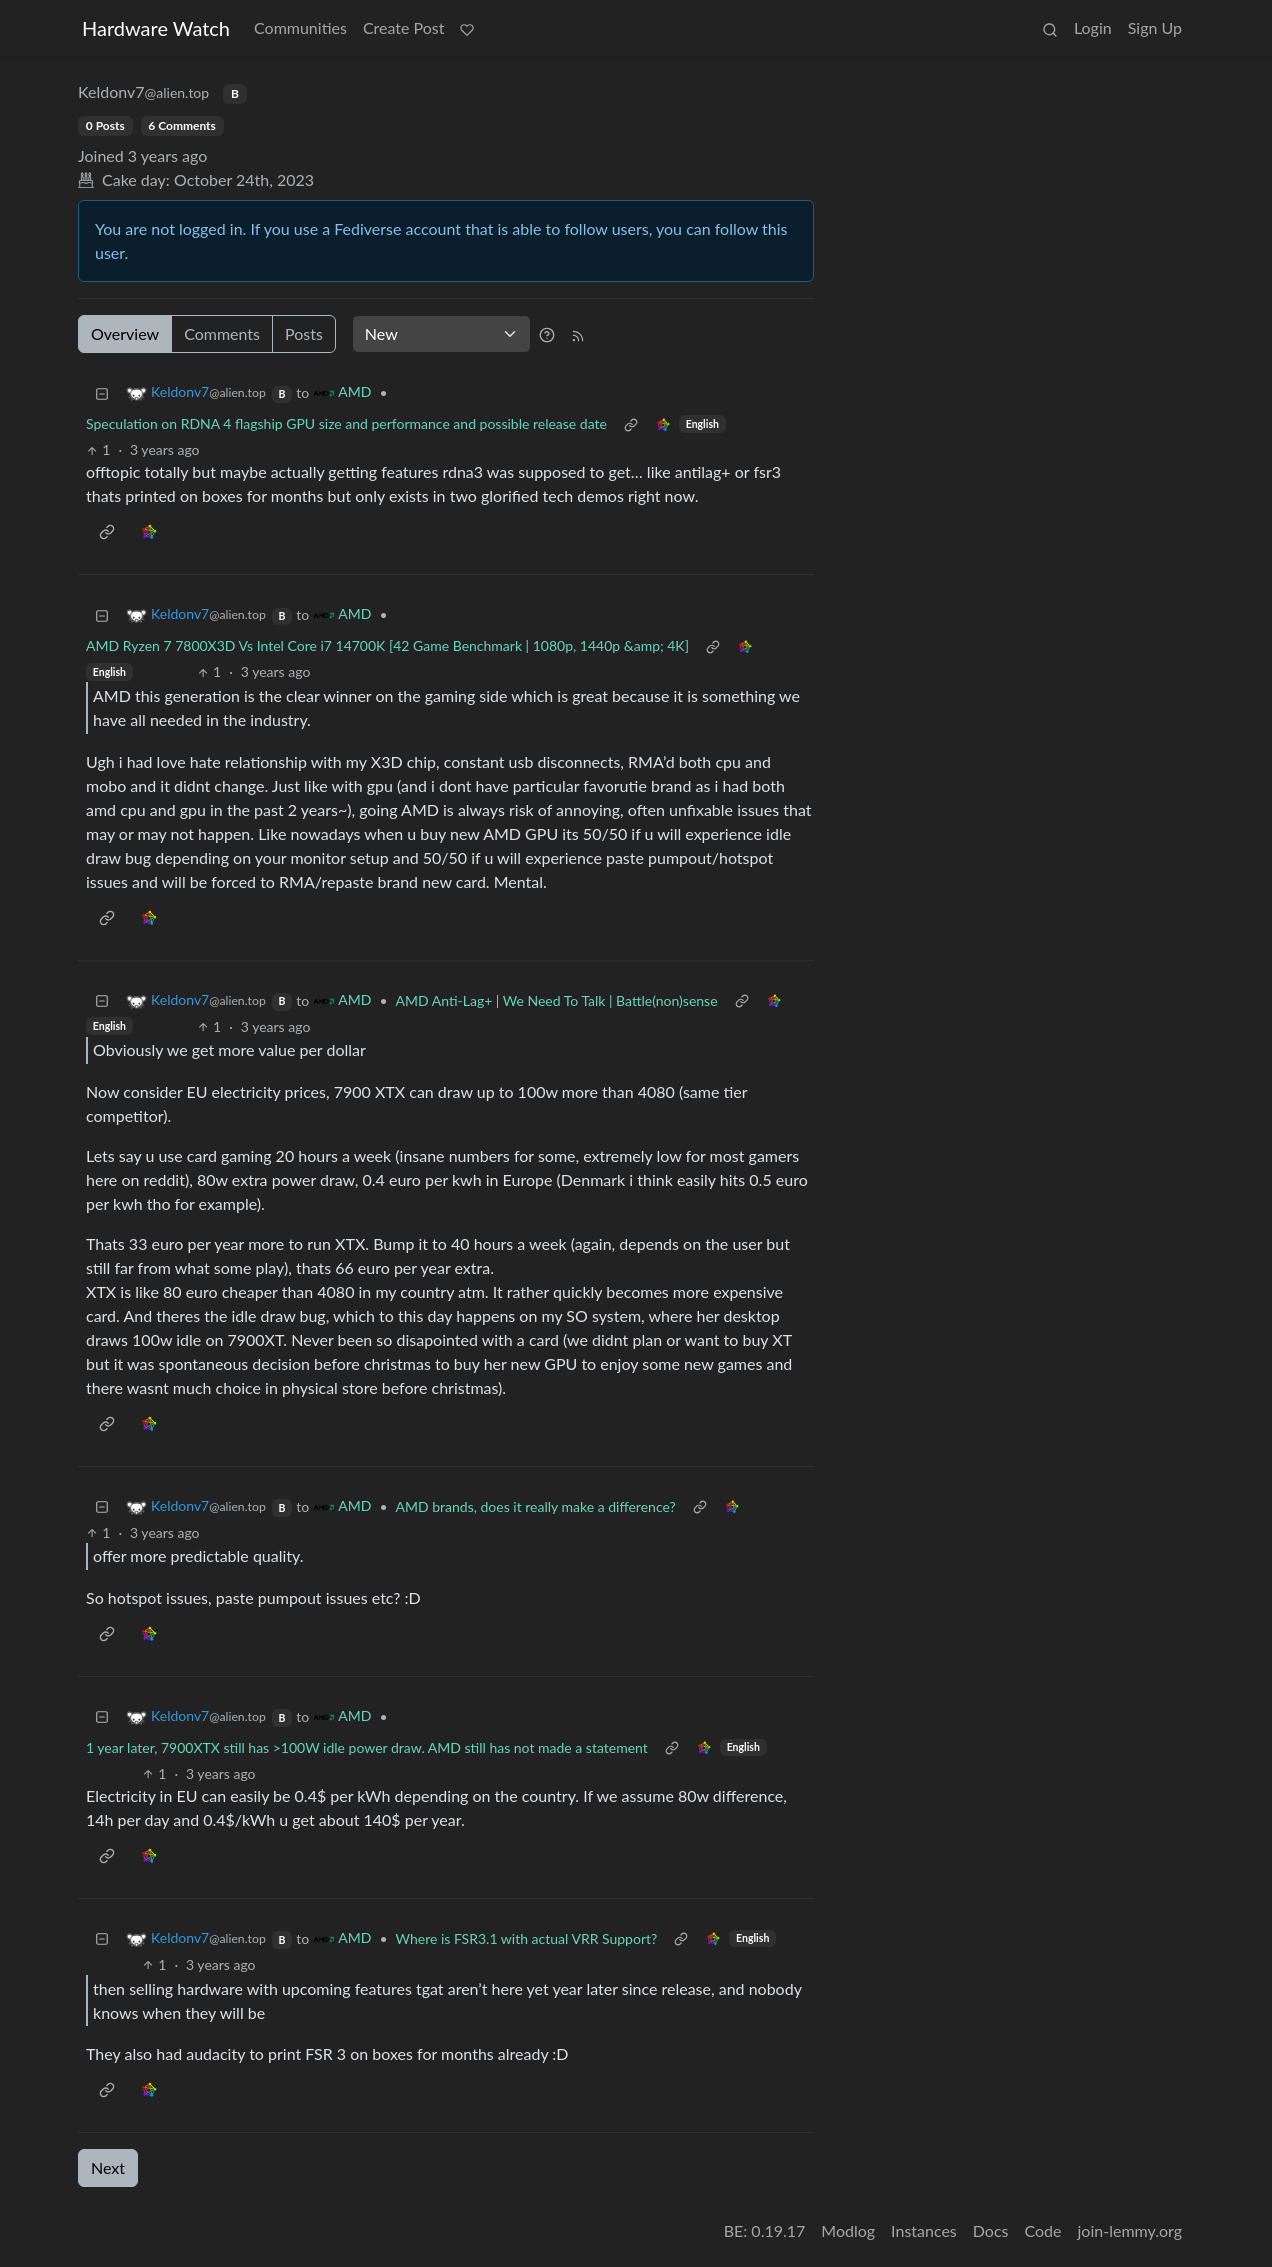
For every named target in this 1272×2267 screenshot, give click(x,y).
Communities (300, 27)
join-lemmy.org (1130, 2230)
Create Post (404, 27)
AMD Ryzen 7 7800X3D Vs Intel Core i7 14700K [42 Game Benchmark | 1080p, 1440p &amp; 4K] (387, 645)
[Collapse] (102, 392)
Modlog (848, 2230)
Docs (991, 2230)
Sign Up (1155, 27)
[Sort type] (441, 334)
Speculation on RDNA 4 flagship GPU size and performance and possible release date (346, 423)
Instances (924, 2230)
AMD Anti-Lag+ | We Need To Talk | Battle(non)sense (557, 1000)
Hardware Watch (156, 28)
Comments (222, 333)
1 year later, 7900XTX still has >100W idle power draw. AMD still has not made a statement (367, 1747)
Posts (304, 333)
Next (108, 2167)
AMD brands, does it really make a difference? (536, 1506)
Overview (125, 333)
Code (1043, 2230)
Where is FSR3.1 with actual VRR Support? (527, 1938)
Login (1093, 27)
